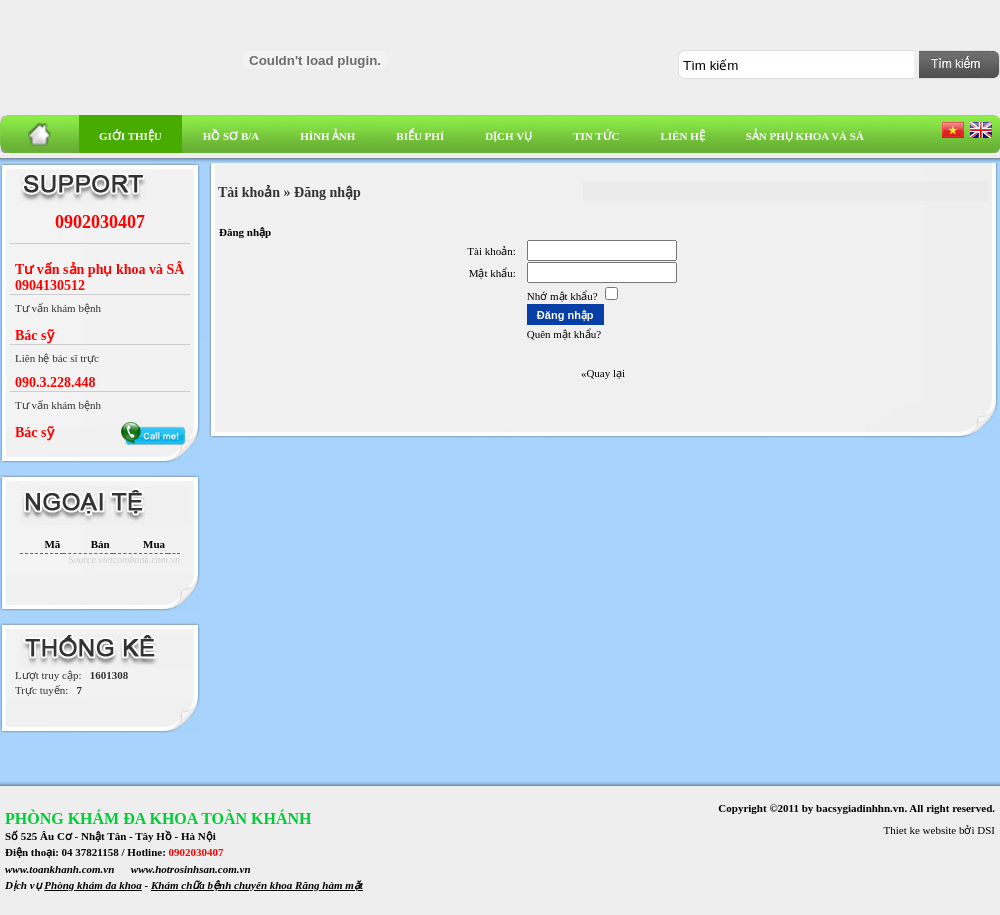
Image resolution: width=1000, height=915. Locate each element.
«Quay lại (603, 373)
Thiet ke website (920, 830)
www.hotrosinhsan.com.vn (191, 869)
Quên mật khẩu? (564, 334)
